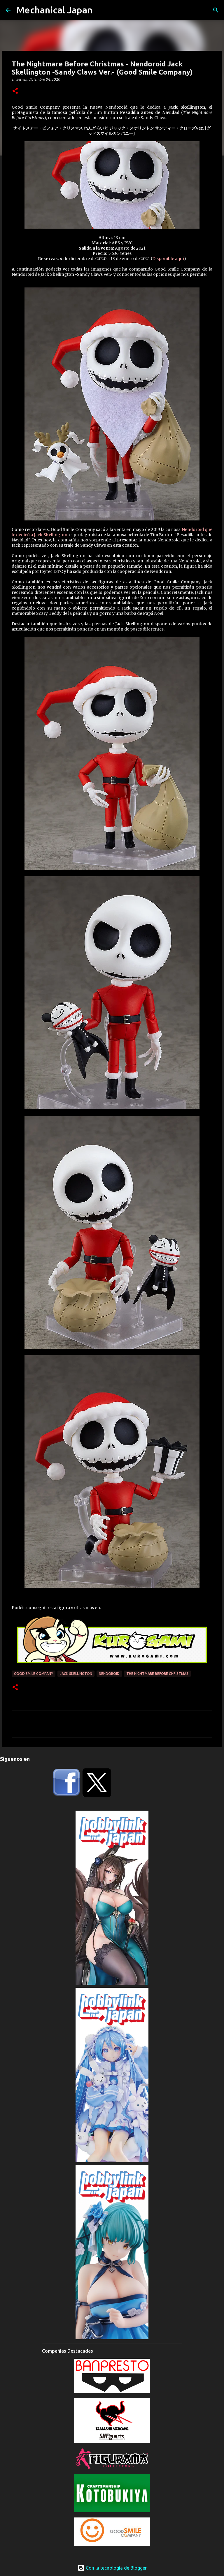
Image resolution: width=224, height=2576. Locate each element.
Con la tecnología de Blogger (112, 2567)
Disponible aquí (168, 258)
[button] (15, 91)
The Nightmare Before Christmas (157, 1673)
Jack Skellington (76, 1673)
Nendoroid (109, 1673)
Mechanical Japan (54, 10)
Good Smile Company (33, 1673)
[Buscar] (215, 10)
